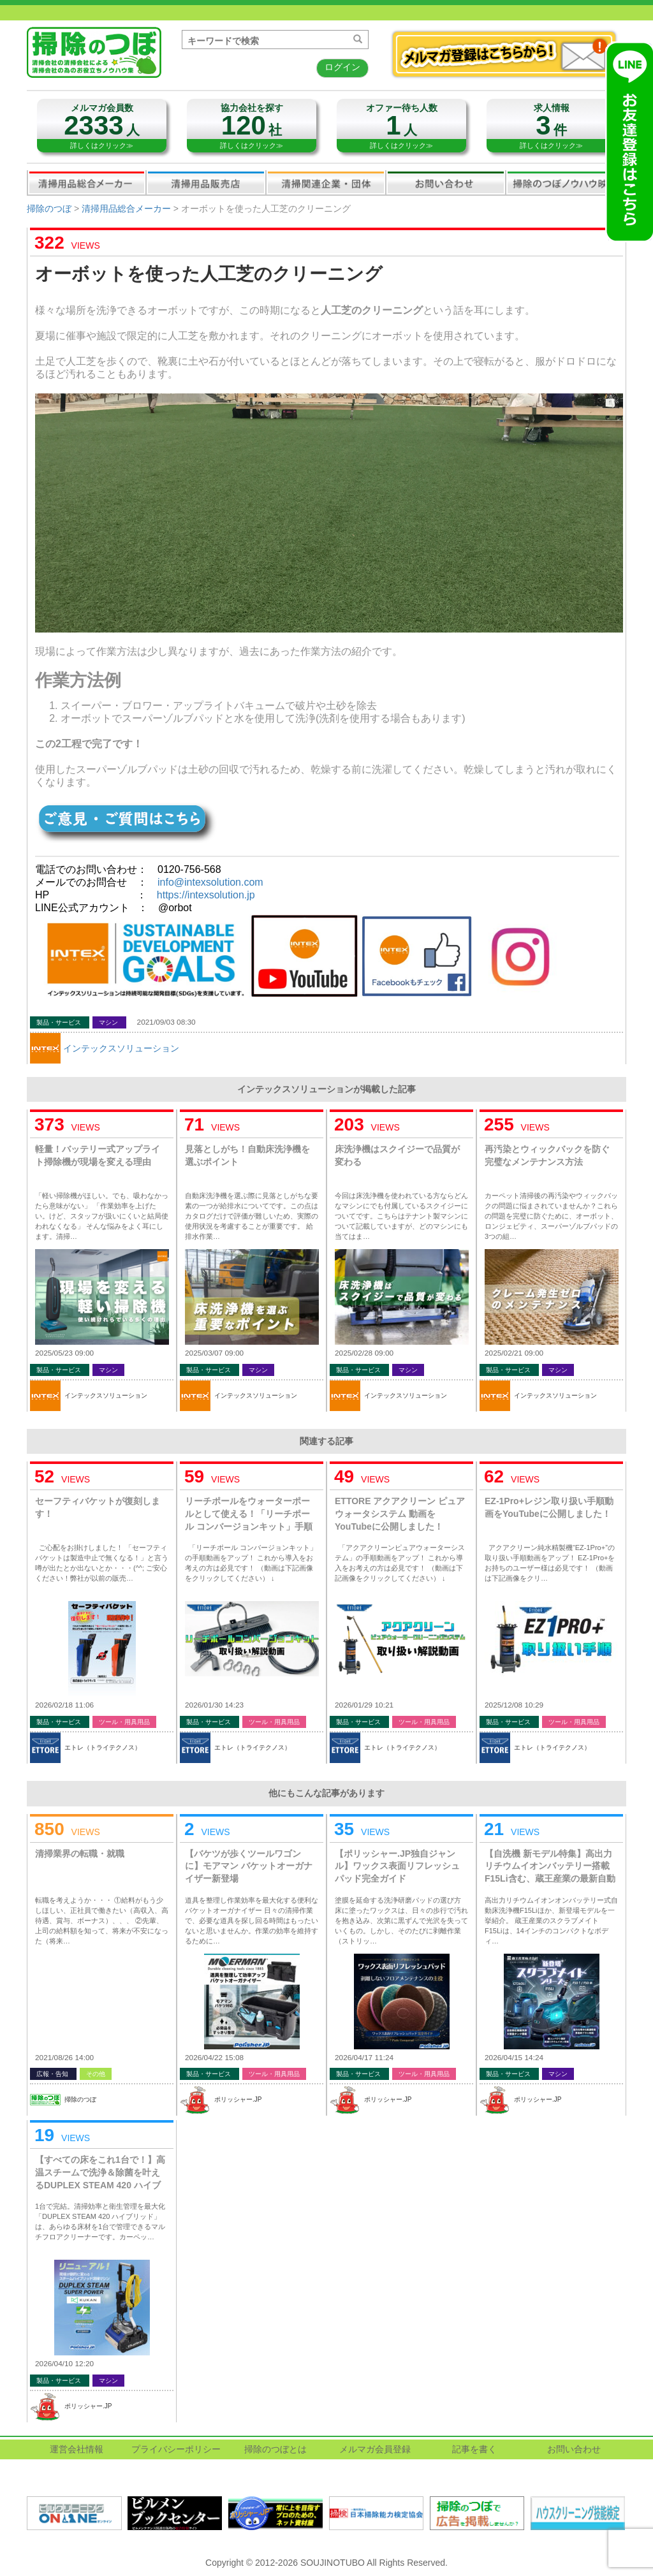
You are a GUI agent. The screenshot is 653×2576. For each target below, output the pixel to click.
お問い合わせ (446, 182)
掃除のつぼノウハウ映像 (566, 182)
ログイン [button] (342, 67)
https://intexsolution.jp (206, 894)
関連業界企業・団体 (326, 182)
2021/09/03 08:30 (166, 1022)
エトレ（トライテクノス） (102, 1747)
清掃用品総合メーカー (86, 182)
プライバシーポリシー (176, 2449)
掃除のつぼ (49, 208)
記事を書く (474, 2449)
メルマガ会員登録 (375, 2449)
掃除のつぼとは (275, 2449)
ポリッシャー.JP (237, 2099)
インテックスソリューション (121, 1048)
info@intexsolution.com (210, 882)
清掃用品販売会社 (206, 182)
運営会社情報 (76, 2449)
